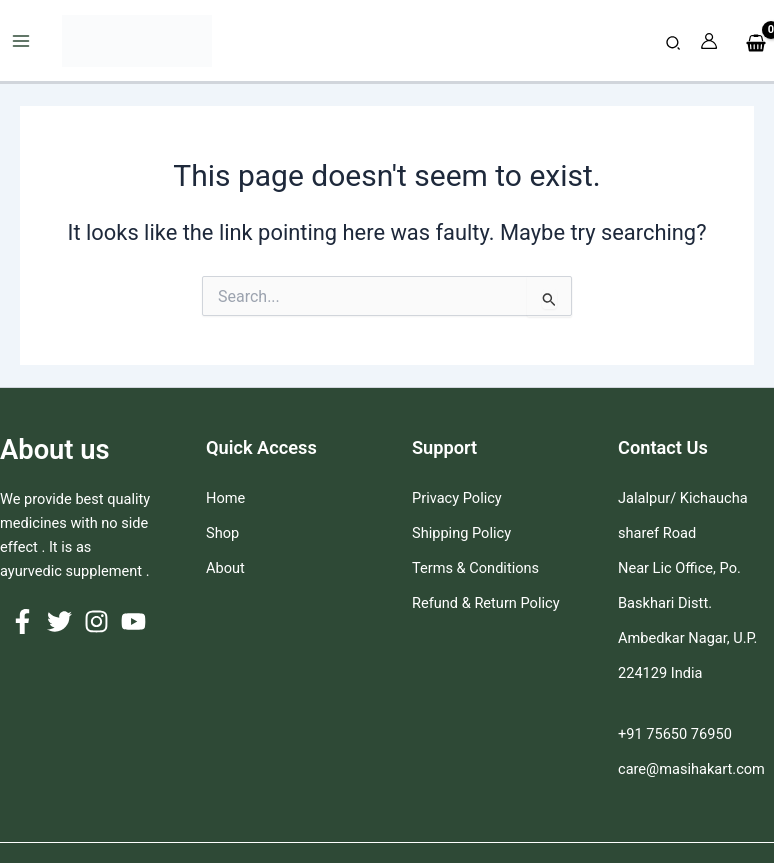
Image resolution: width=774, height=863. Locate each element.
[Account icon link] (709, 41)
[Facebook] (22, 621)
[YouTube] (133, 621)
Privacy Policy (457, 498)
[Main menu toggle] (21, 41)
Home (225, 498)
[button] (674, 43)
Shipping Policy (461, 533)
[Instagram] (96, 621)
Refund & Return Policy (486, 603)
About (225, 568)
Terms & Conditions (475, 568)
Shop (222, 533)
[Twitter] (59, 621)
